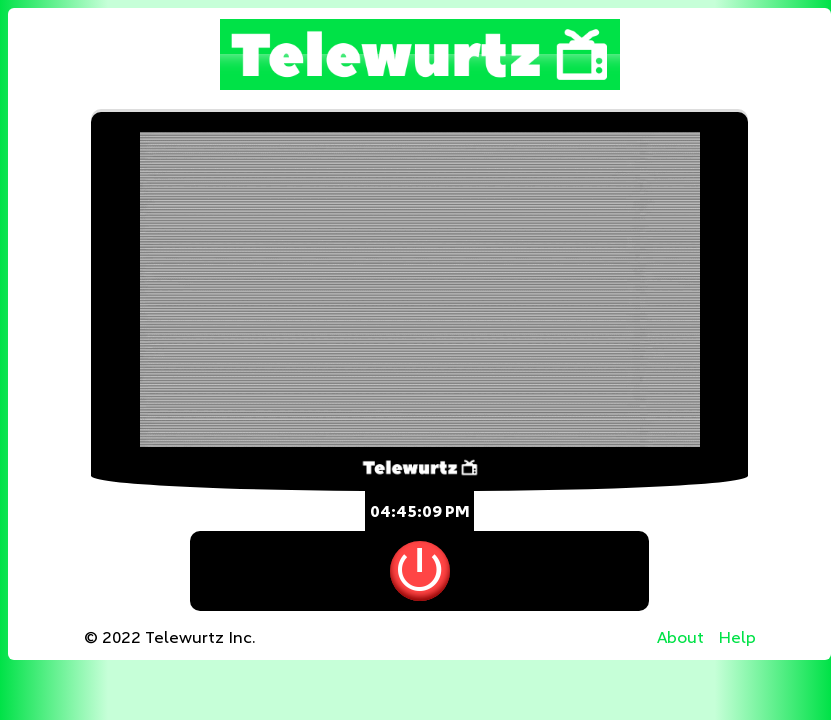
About (680, 637)
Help (737, 637)
